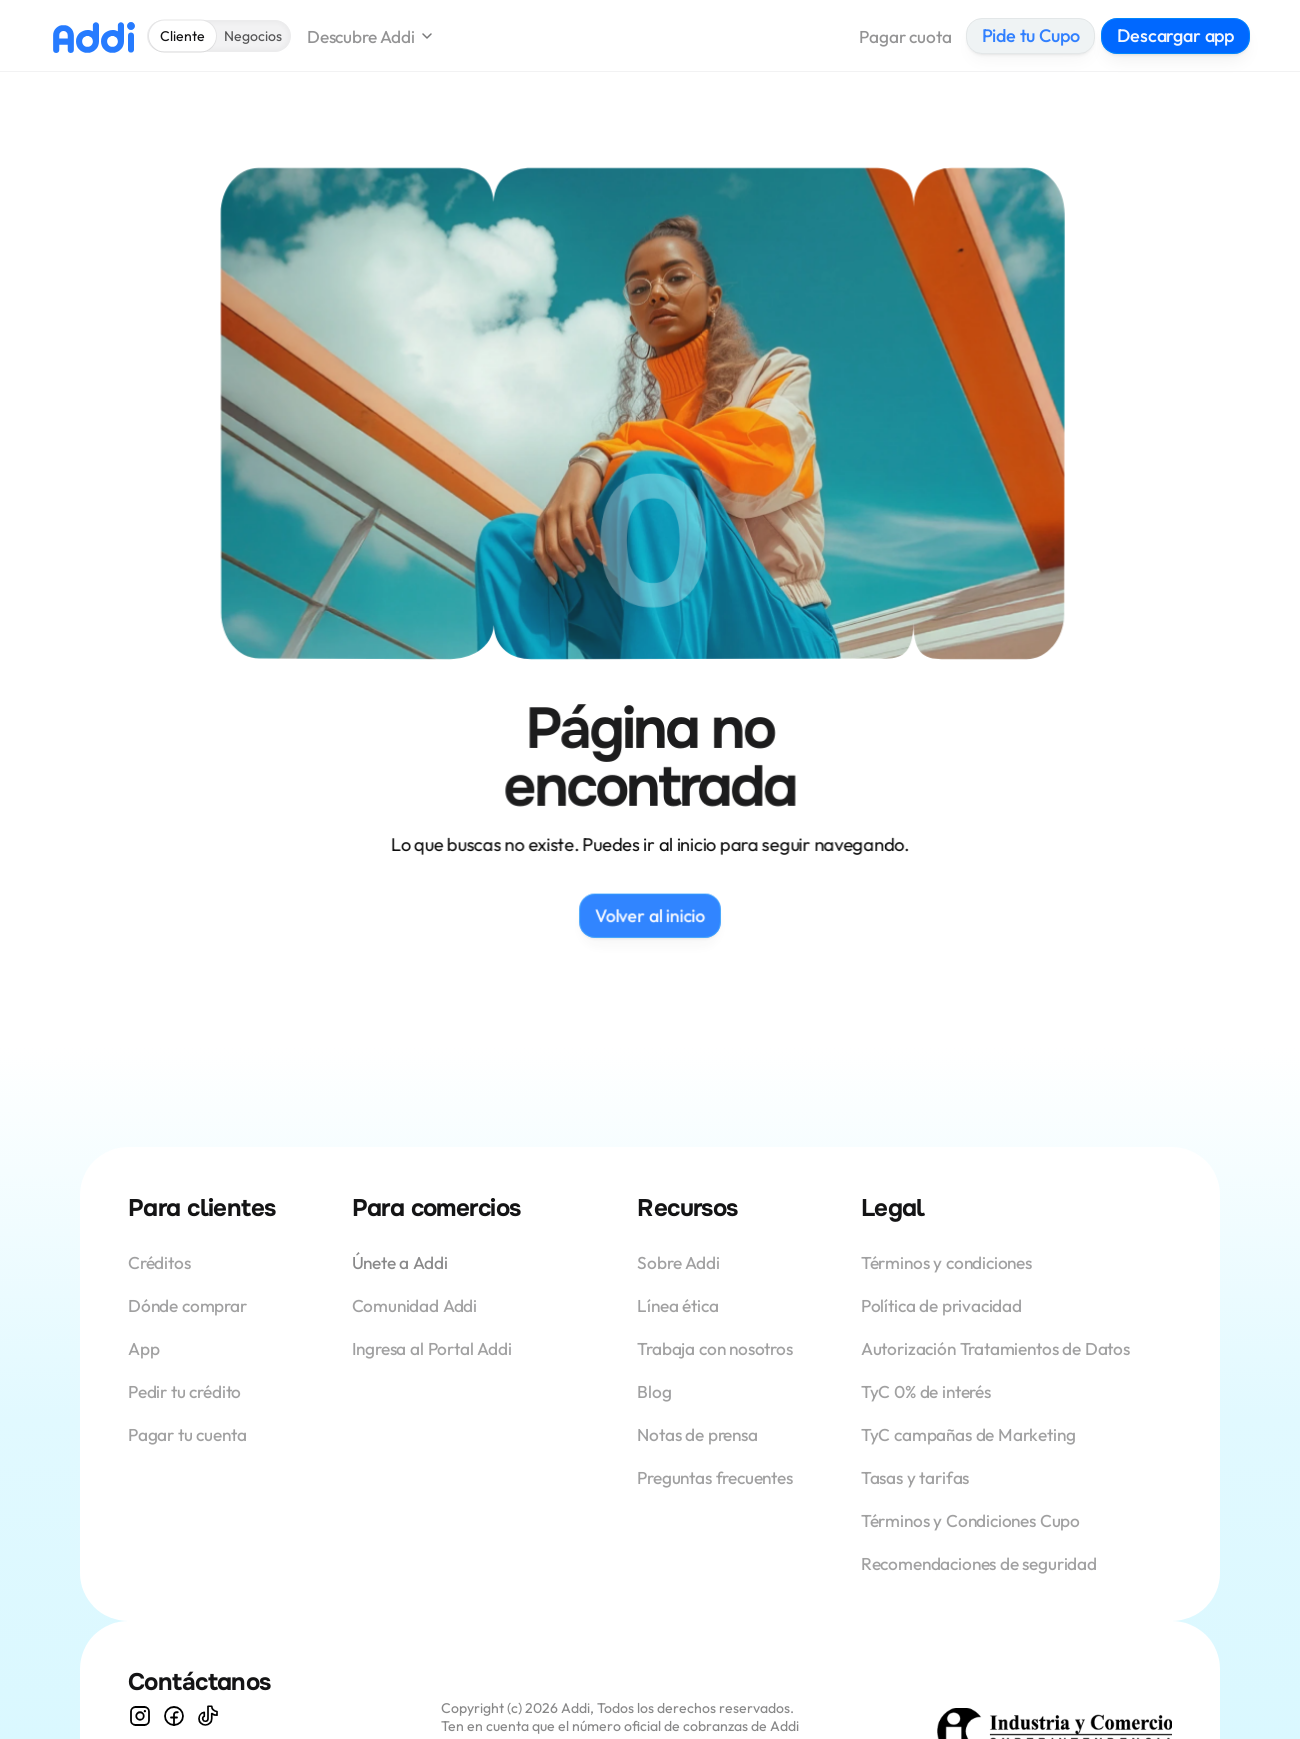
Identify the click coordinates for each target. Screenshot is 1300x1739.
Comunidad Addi (415, 1305)
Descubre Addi (361, 36)
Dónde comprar (187, 1305)
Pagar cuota (905, 36)
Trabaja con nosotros (715, 1348)
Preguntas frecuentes (715, 1477)
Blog (654, 1391)
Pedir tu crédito (184, 1391)
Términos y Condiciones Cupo (970, 1520)
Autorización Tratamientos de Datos (995, 1348)
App (145, 1348)
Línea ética (677, 1305)
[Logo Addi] (93, 36)
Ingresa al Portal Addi (432, 1348)
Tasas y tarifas (915, 1477)
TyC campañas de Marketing (968, 1434)
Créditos (161, 1262)
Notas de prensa (697, 1434)
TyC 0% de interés (926, 1391)
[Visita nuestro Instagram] (140, 1716)
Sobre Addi (678, 1262)
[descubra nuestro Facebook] (174, 1716)
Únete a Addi (400, 1262)
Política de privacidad (941, 1305)
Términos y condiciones (946, 1262)
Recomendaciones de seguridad (979, 1563)
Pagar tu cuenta (187, 1434)
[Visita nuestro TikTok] (208, 1716)
